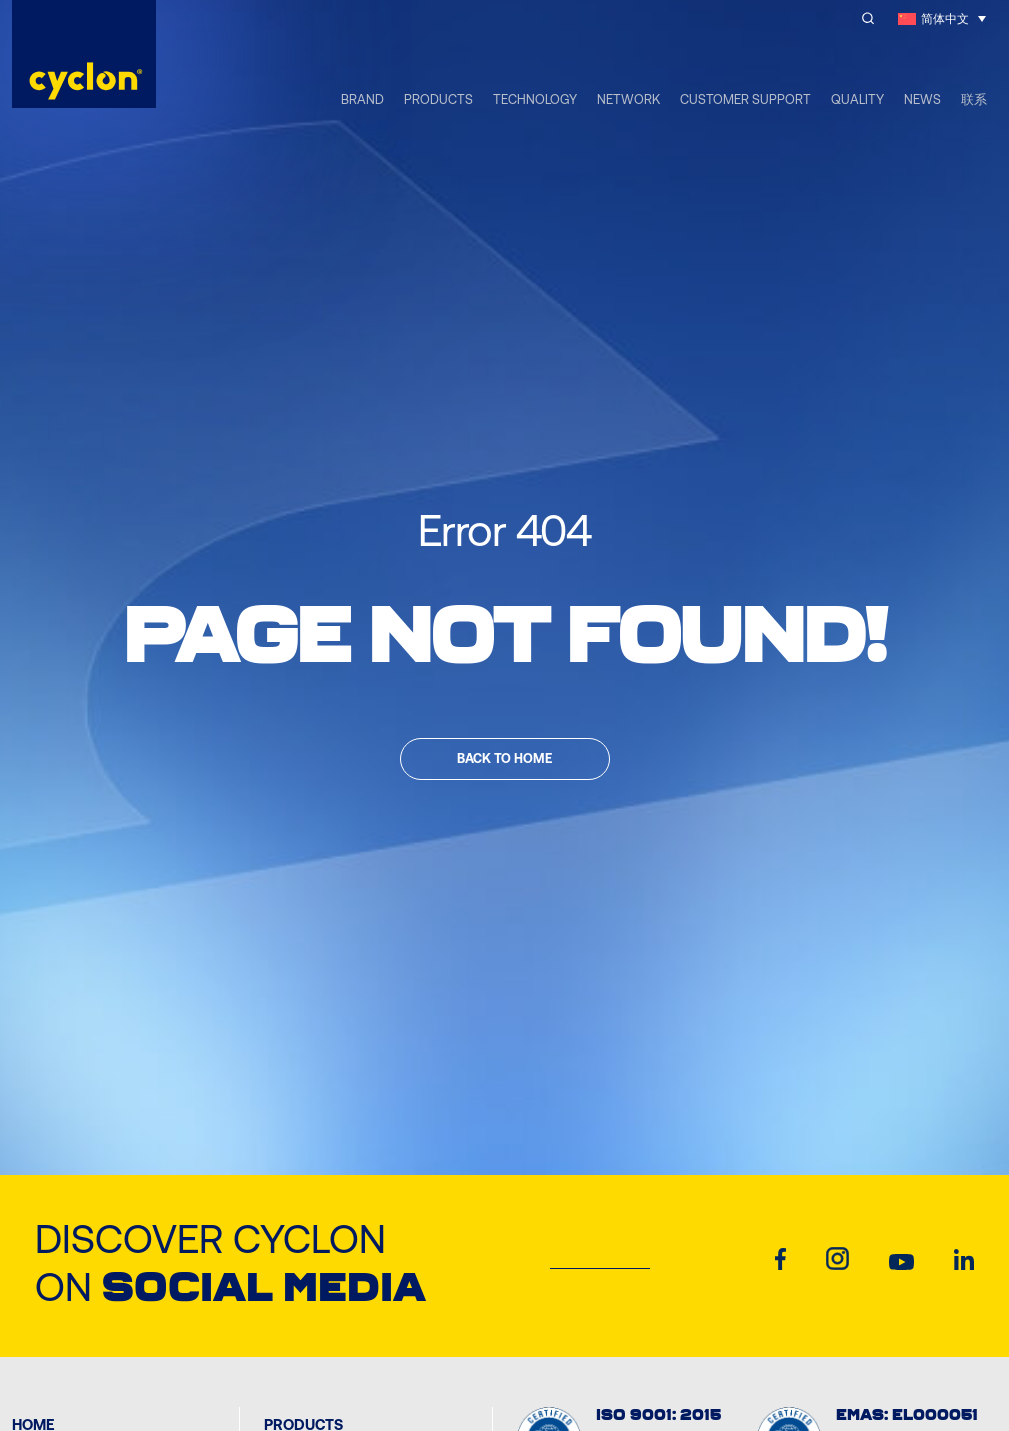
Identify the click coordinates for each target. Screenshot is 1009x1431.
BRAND (362, 99)
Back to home (504, 758)
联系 (974, 99)
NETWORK (628, 99)
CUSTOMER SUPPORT (745, 99)
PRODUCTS (438, 99)
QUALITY (857, 99)
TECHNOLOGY (535, 99)
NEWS (922, 99)
